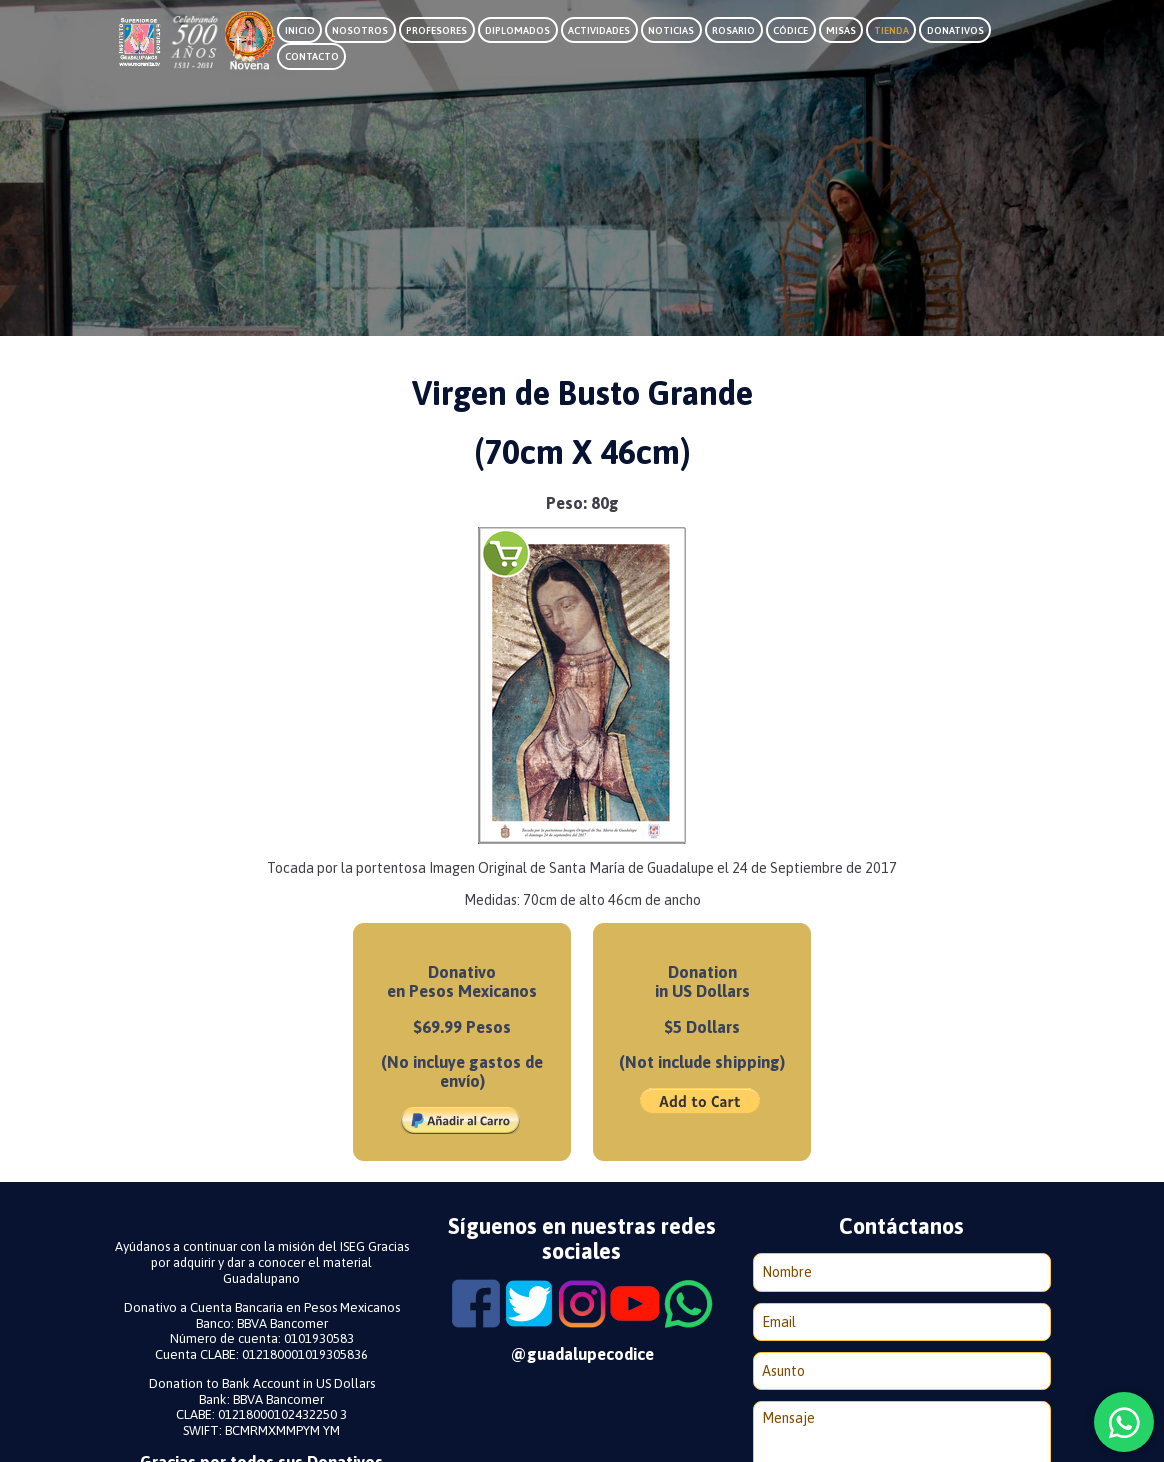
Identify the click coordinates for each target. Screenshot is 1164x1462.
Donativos (955, 30)
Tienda (891, 30)
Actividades (599, 30)
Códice (790, 30)
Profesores (436, 30)
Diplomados (517, 30)
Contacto (312, 56)
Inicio (300, 30)
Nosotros (360, 30)
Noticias (671, 30)
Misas (841, 30)
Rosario (733, 30)
